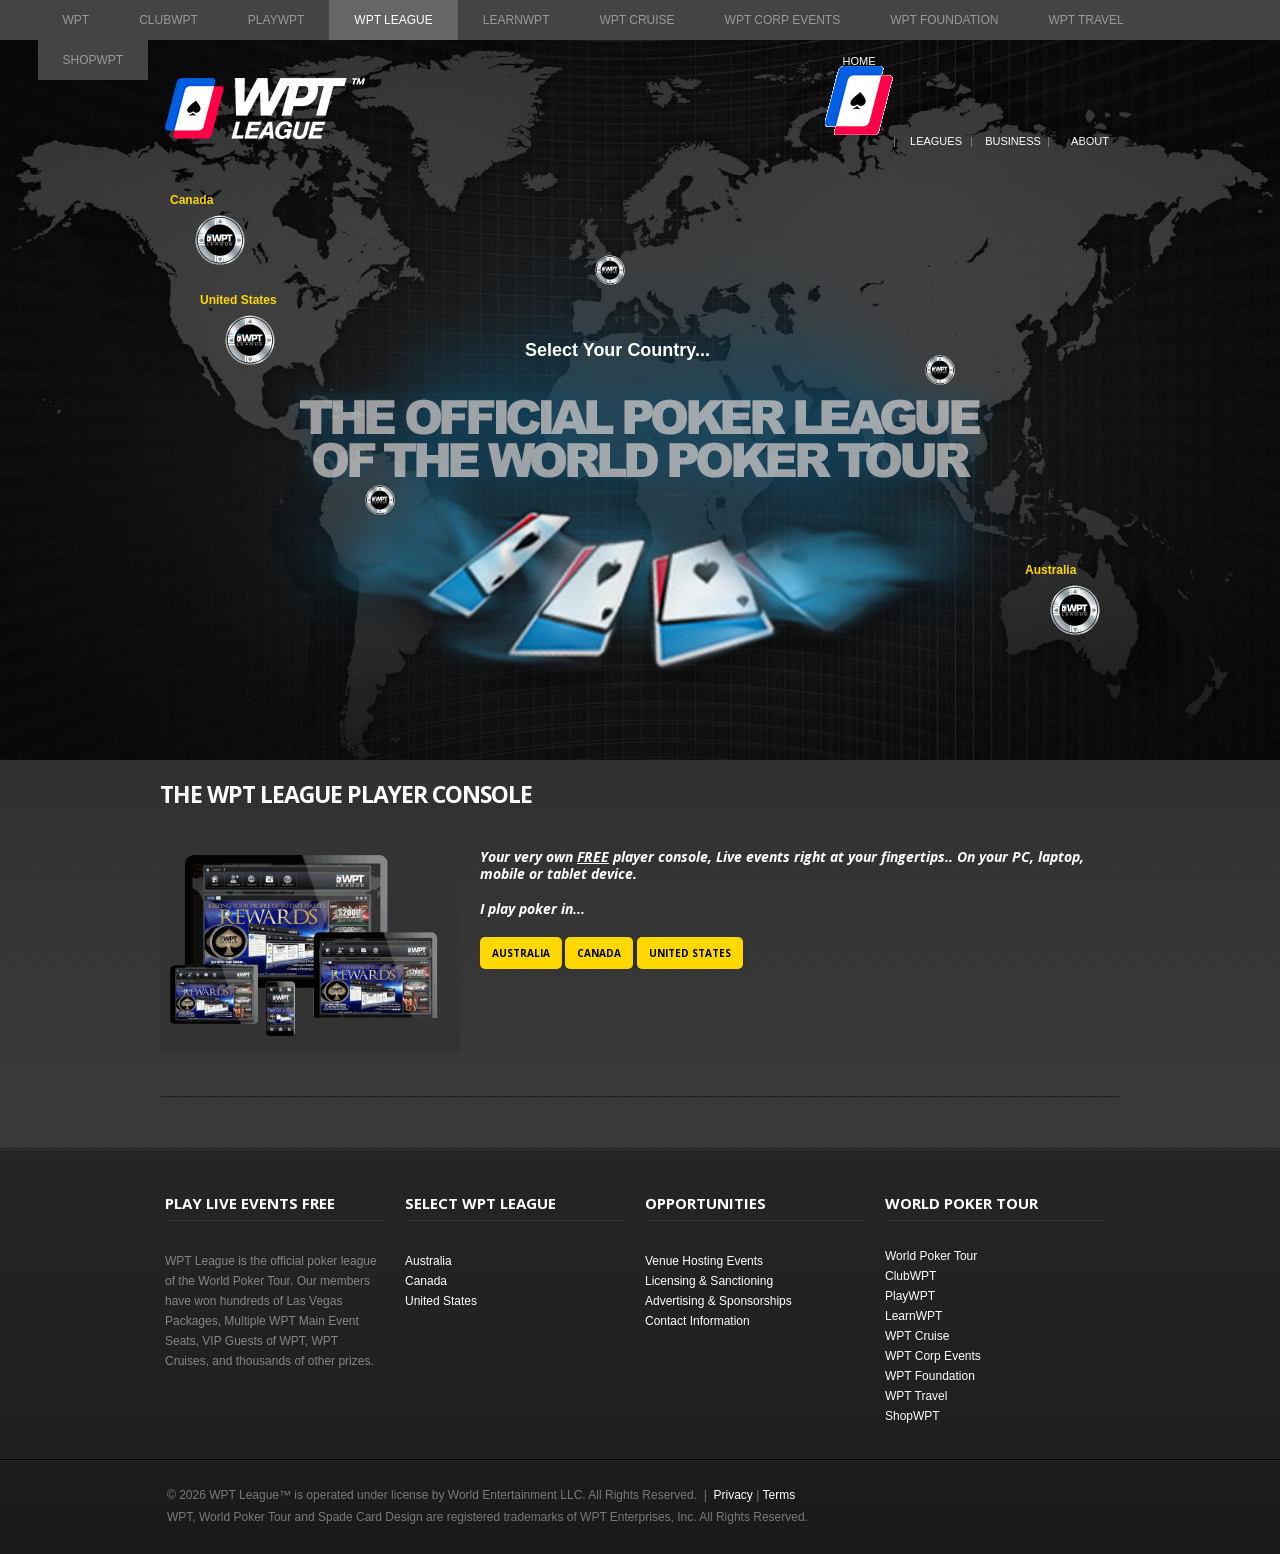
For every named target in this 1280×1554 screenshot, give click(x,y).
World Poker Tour (931, 1256)
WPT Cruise (636, 20)
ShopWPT (93, 60)
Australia (521, 953)
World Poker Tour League (265, 108)
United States (690, 953)
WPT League (393, 20)
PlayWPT (276, 20)
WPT (76, 20)
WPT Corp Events (783, 20)
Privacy (732, 1495)
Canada (599, 953)
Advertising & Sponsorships (718, 1301)
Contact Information (697, 1321)
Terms (779, 1495)
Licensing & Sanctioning (709, 1281)
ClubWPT (168, 20)
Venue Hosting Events (704, 1261)
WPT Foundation (944, 20)
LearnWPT (516, 20)
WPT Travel (1085, 20)
